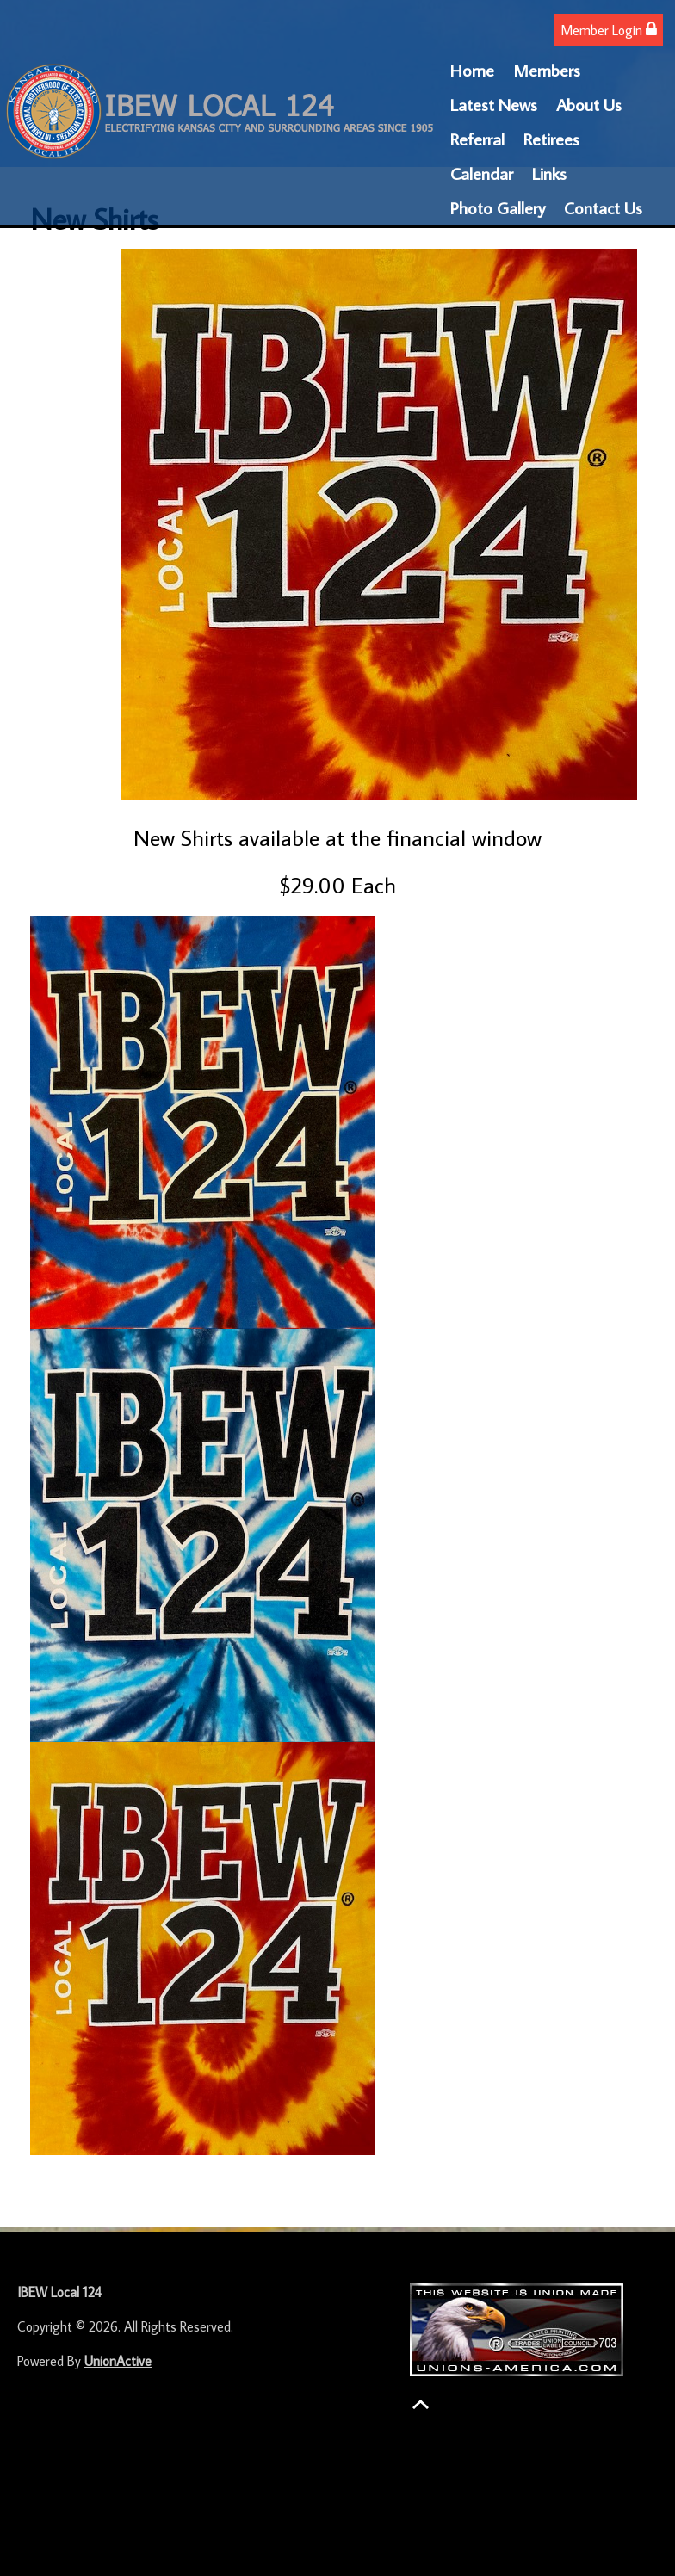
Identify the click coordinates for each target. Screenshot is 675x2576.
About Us (589, 104)
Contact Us (603, 207)
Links (549, 173)
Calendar (481, 173)
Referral (477, 138)
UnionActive (118, 2360)
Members (546, 70)
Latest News (493, 104)
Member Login (608, 30)
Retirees (551, 138)
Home (472, 70)
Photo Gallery (497, 207)
